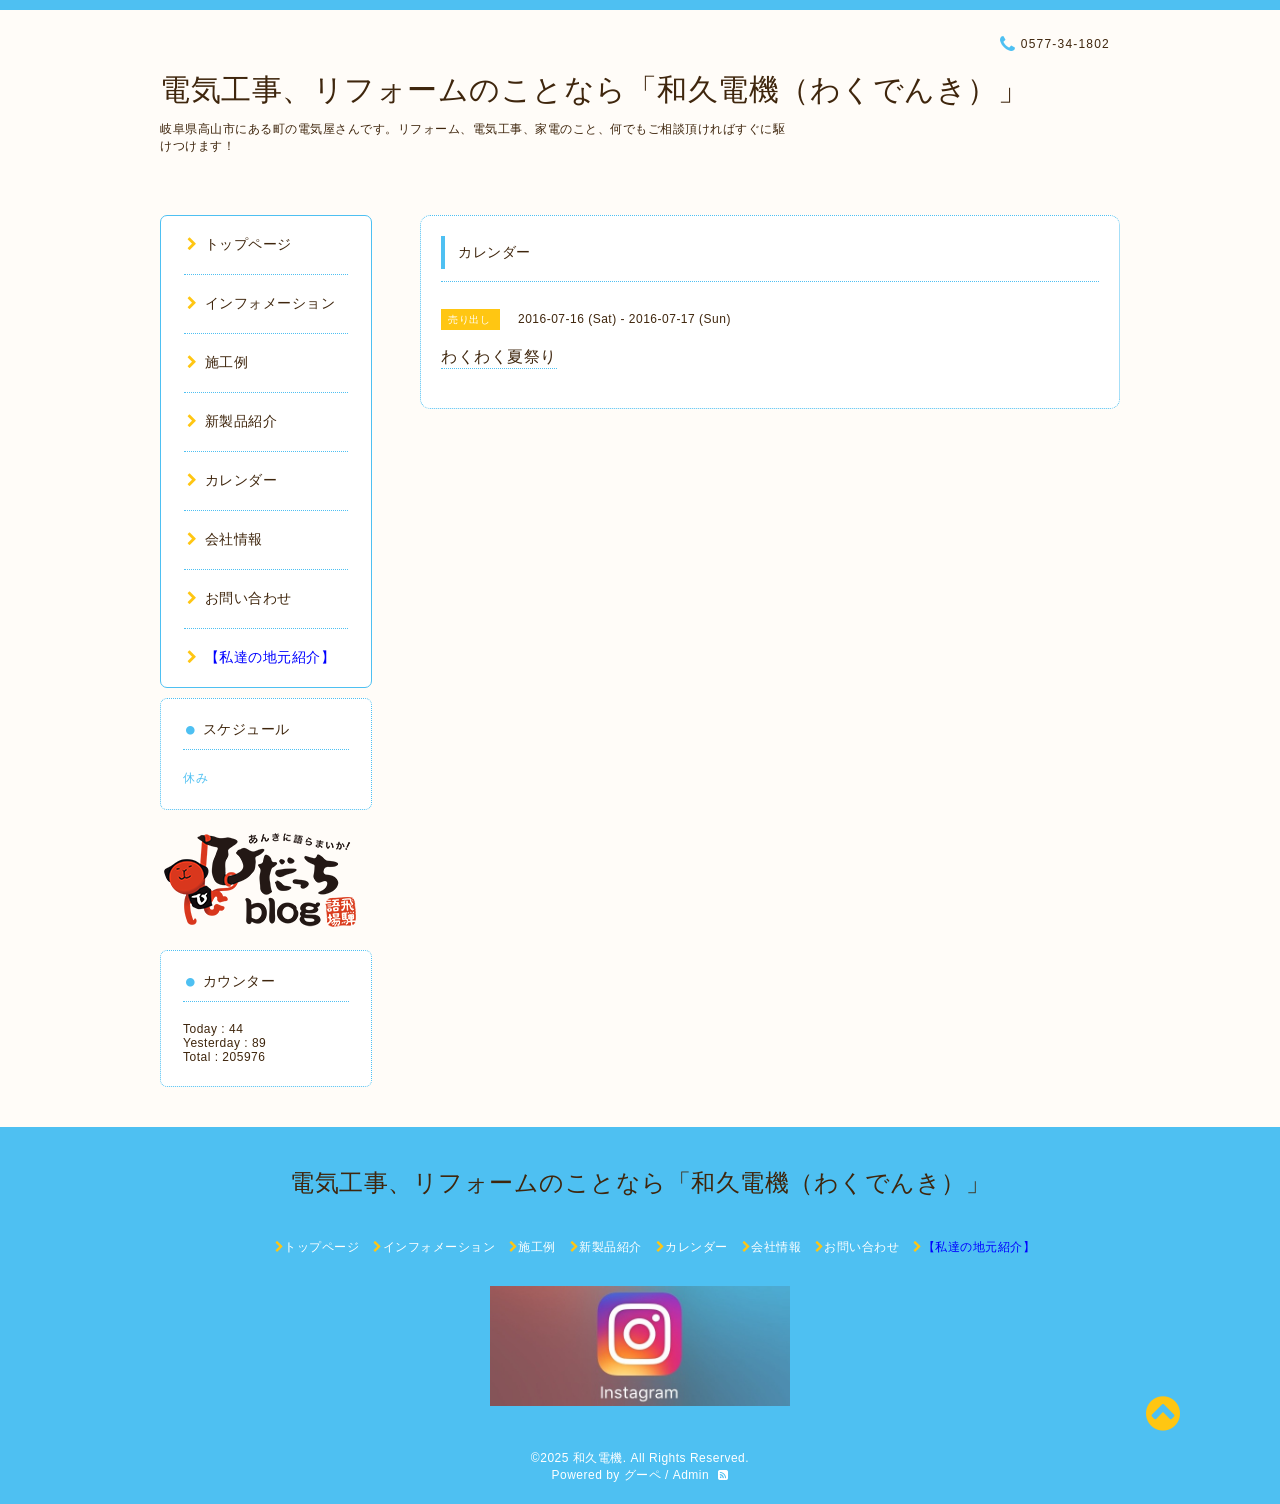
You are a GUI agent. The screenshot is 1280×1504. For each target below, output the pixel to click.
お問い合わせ (239, 598)
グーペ (643, 1475)
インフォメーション (261, 303)
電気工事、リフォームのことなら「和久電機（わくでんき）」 (594, 89)
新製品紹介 (232, 421)
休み (195, 778)
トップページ (239, 244)
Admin (691, 1475)
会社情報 (225, 539)
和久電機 (598, 1458)
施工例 (217, 362)
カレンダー (232, 480)
